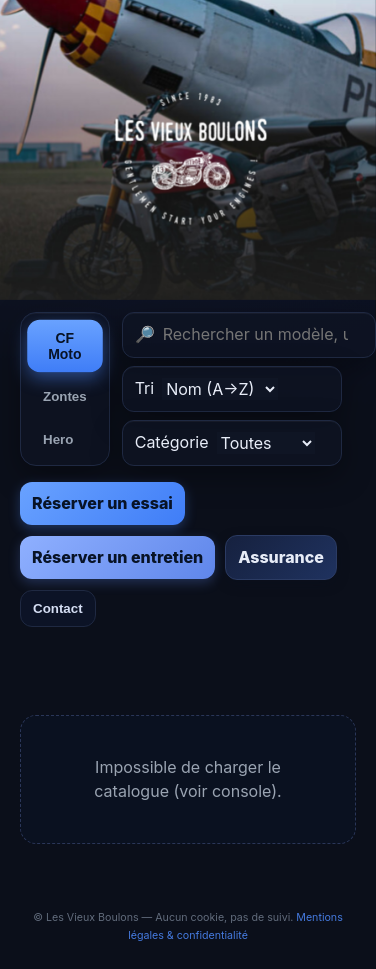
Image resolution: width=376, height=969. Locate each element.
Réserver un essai (102, 503)
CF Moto (64, 346)
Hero (58, 439)
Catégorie (225, 443)
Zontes (65, 396)
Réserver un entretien (117, 557)
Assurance (281, 557)
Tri (206, 389)
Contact (58, 608)
